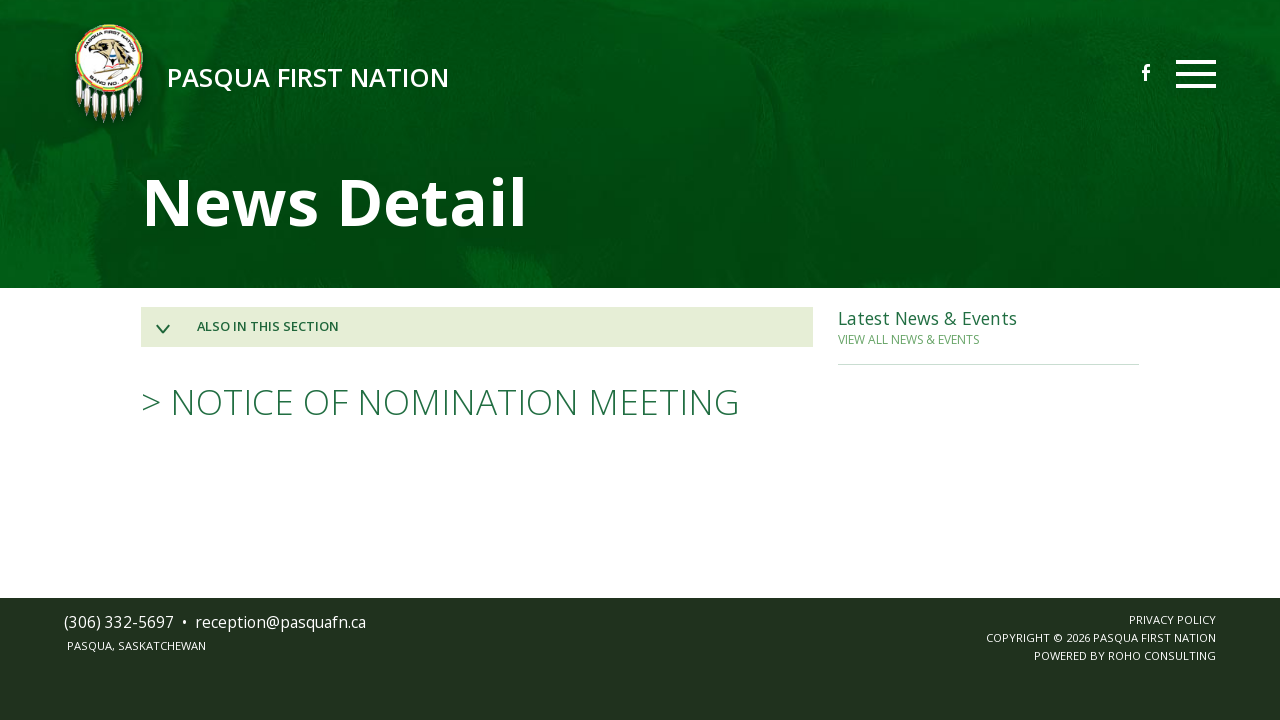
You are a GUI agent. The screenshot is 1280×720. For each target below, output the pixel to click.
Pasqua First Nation (308, 77)
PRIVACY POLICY (1172, 619)
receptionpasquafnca (280, 622)
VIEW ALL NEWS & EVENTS (908, 339)
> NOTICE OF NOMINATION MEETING (440, 401)
